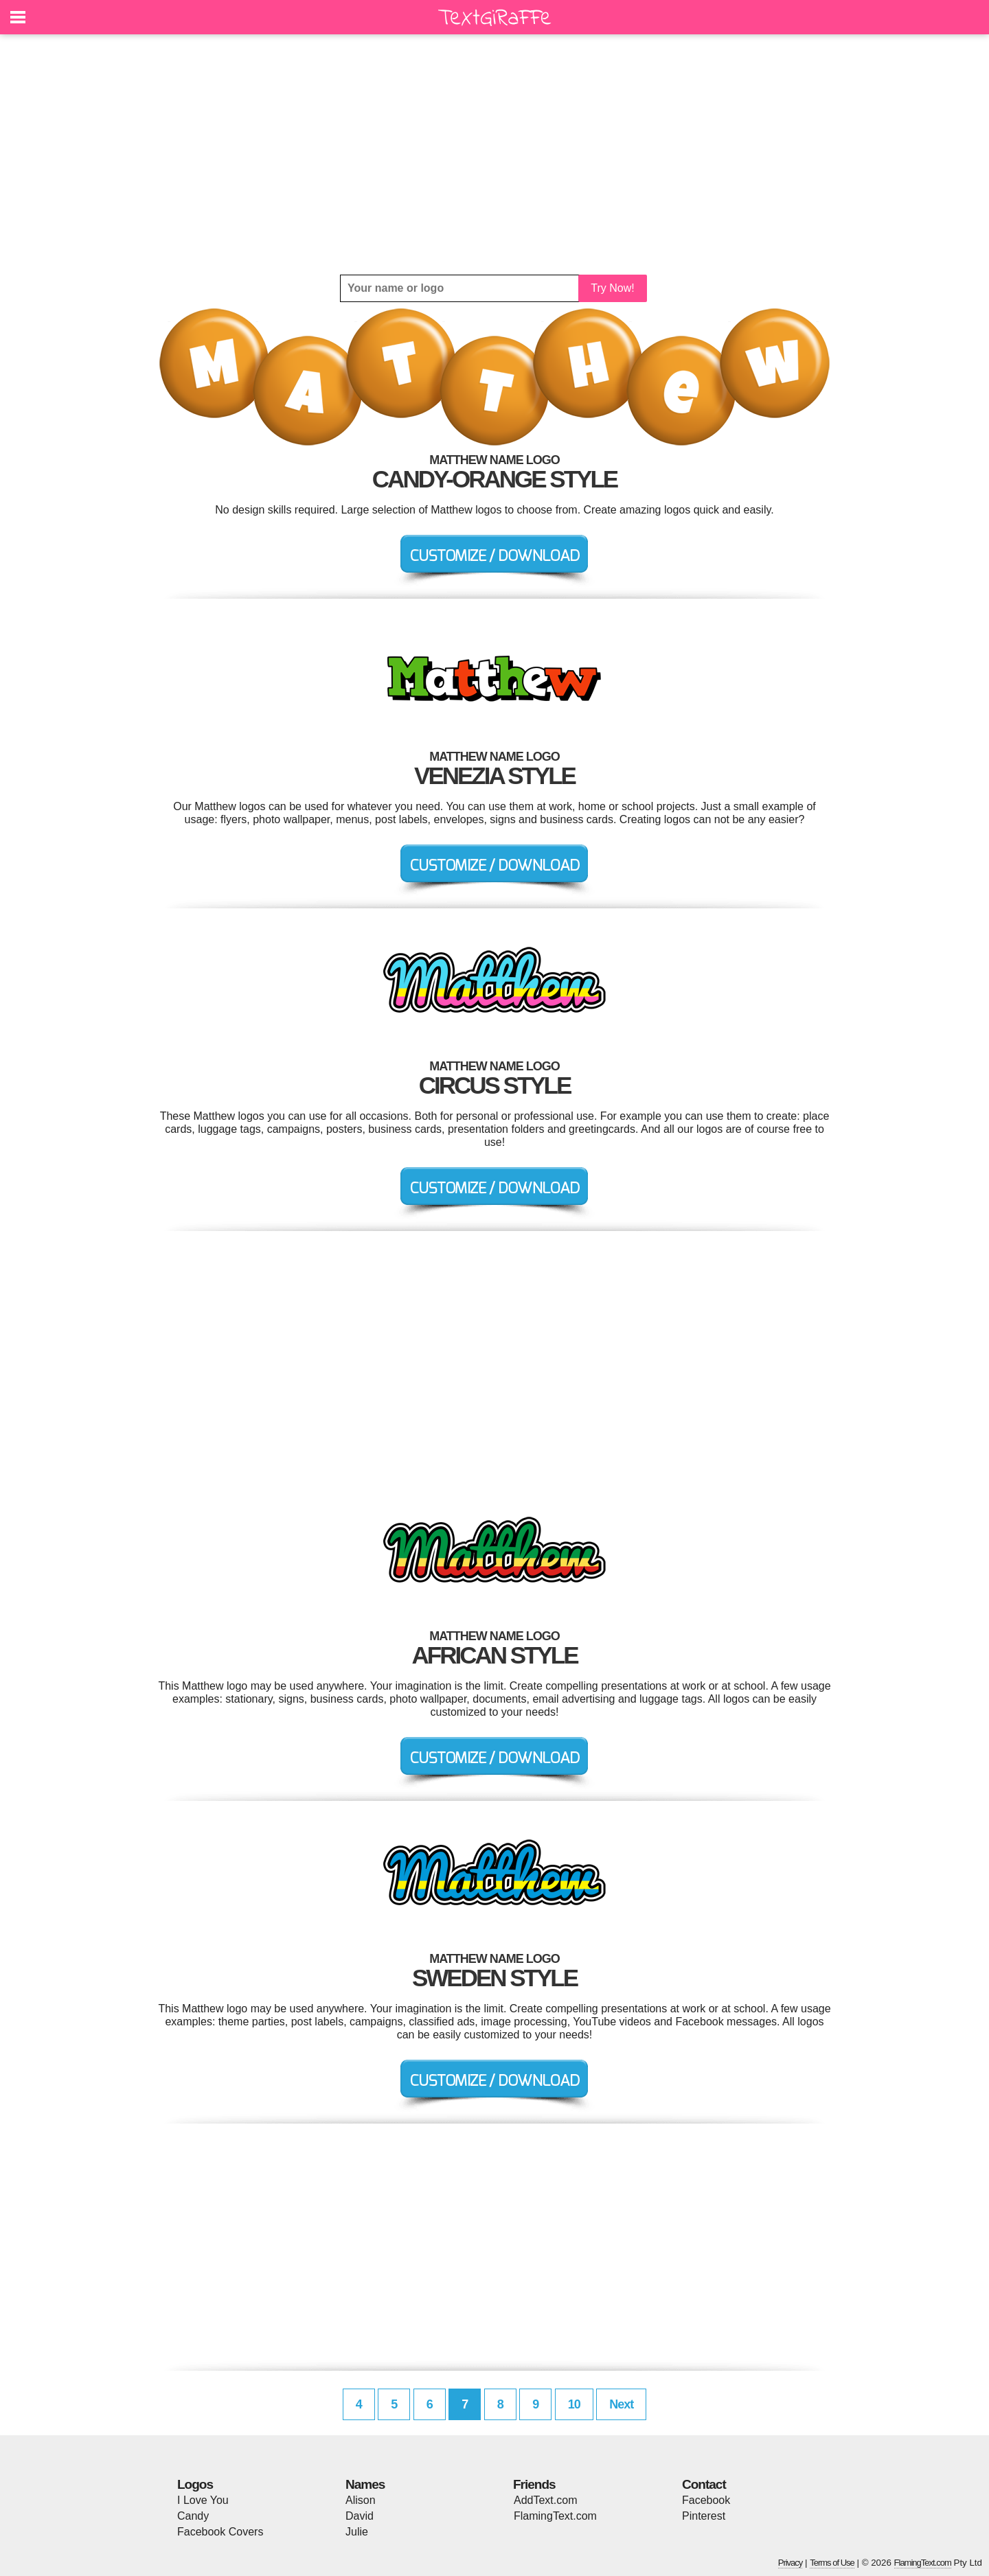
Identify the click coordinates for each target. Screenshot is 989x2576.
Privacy (790, 2562)
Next (621, 2404)
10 (574, 2404)
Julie (356, 2532)
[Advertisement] (494, 154)
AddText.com (545, 2500)
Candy (193, 2516)
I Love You (203, 2500)
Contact (704, 2484)
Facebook (706, 2500)
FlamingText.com (555, 2516)
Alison (360, 2500)
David (359, 2516)
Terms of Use (832, 2562)
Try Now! (612, 288)
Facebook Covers (220, 2532)
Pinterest (703, 2516)
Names (365, 2484)
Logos (195, 2484)
